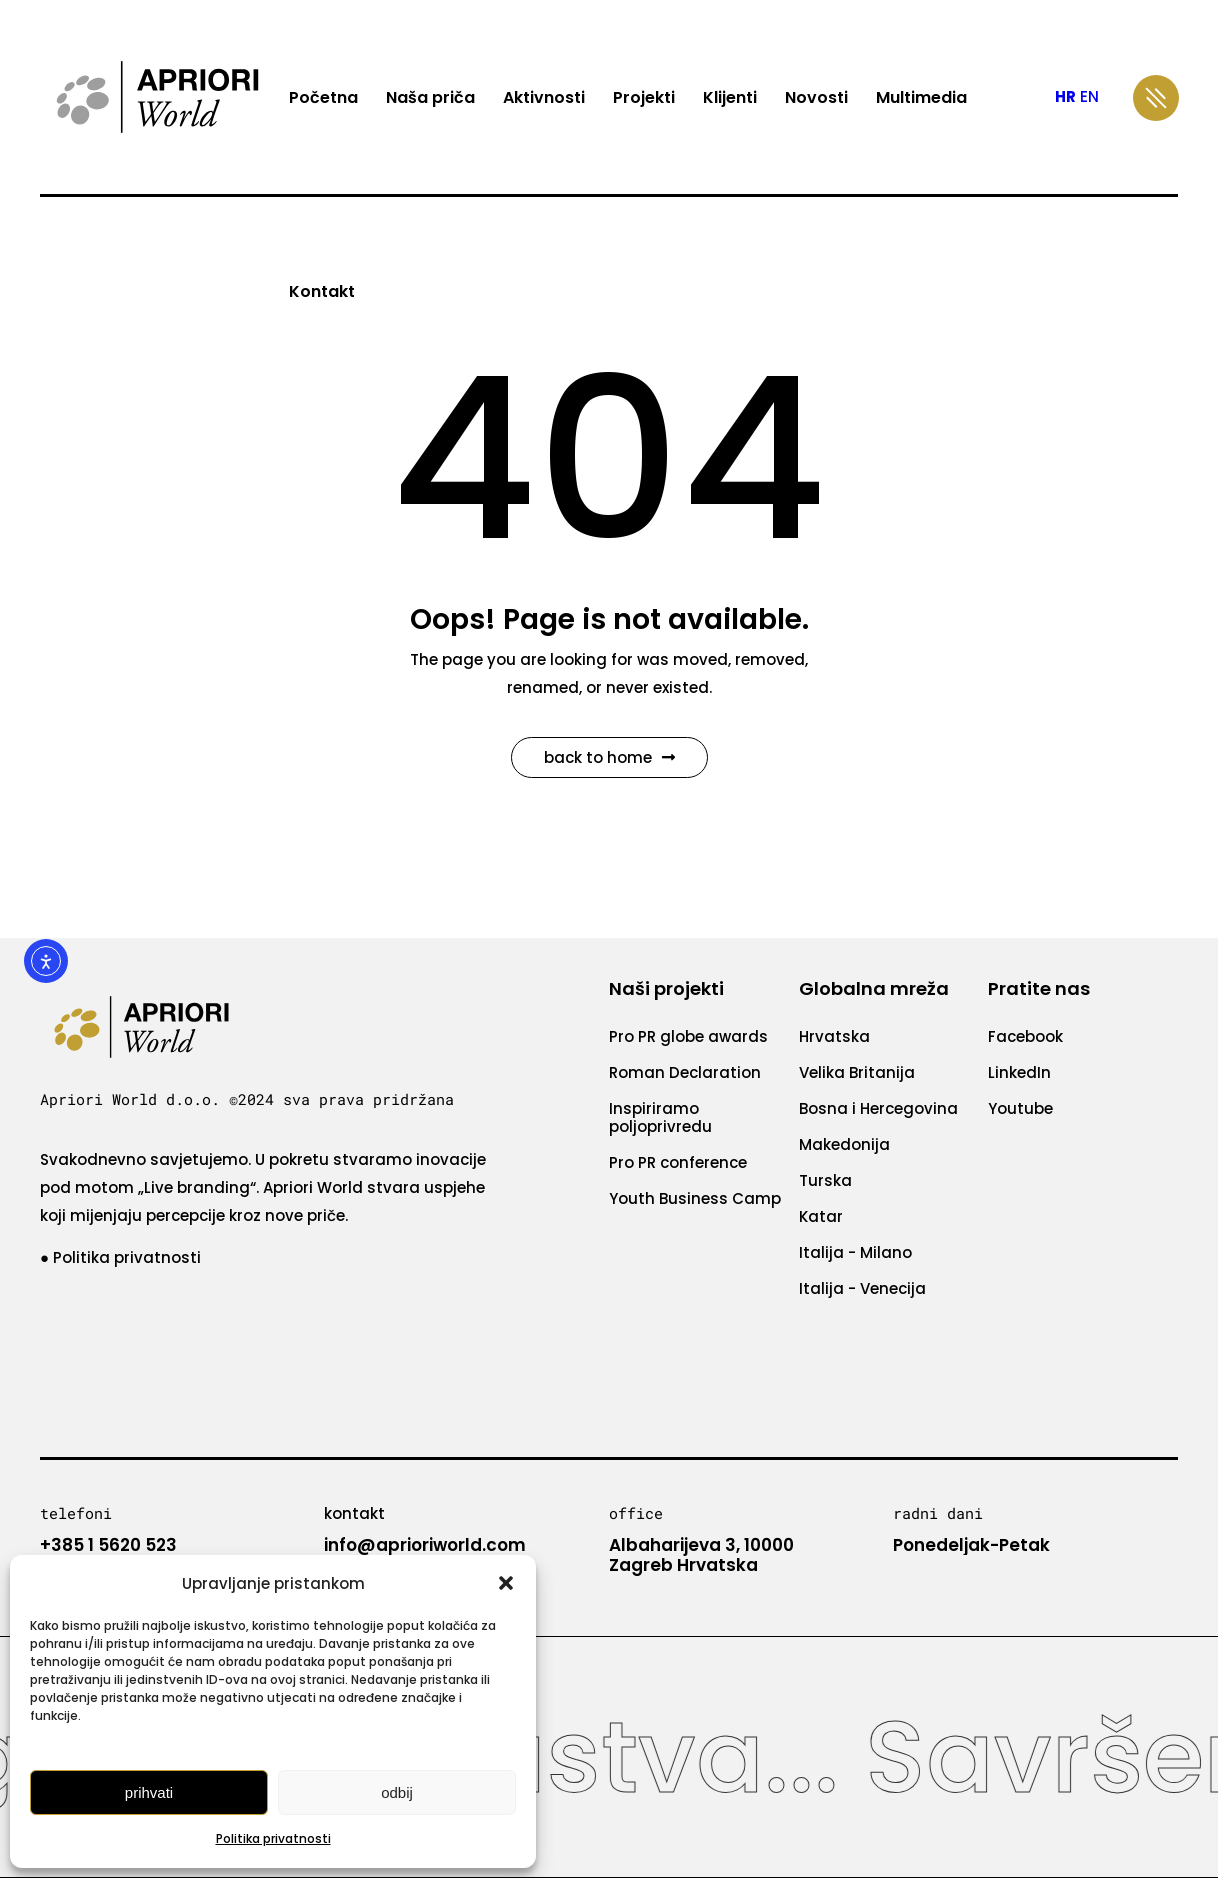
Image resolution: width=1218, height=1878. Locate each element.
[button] (506, 1583)
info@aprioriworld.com (425, 1545)
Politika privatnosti (273, 1838)
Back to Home (609, 757)
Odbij (397, 1792)
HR (1065, 96)
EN (1089, 96)
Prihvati (149, 1792)
